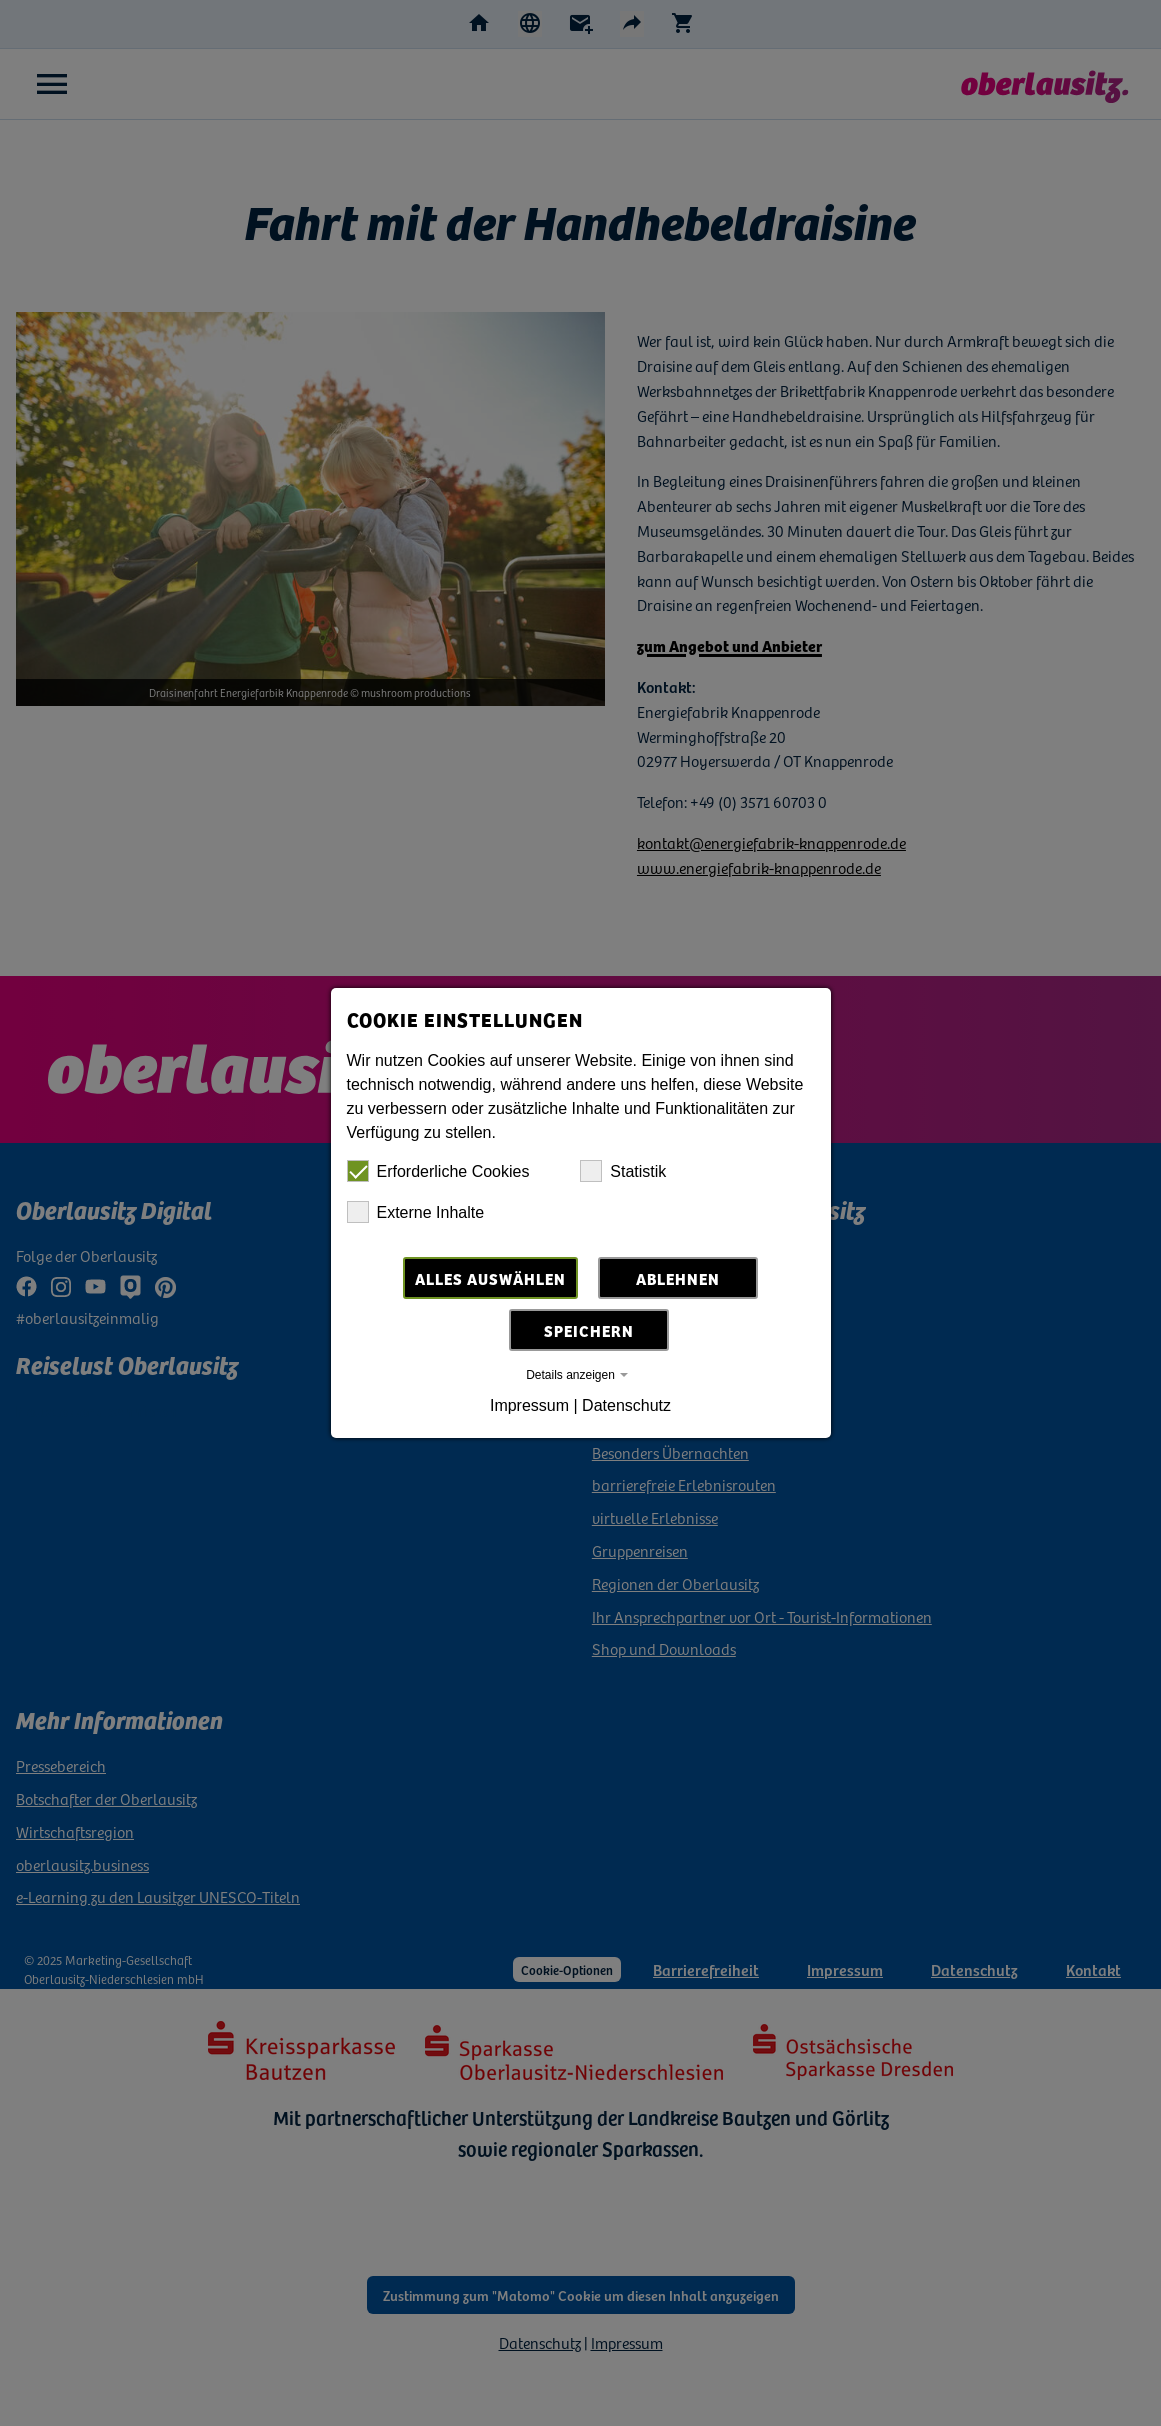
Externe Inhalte (416, 1212)
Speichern (589, 1330)
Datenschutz (626, 1405)
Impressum (529, 1405)
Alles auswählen (490, 1278)
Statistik (623, 1171)
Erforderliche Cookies (438, 1171)
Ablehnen (678, 1278)
